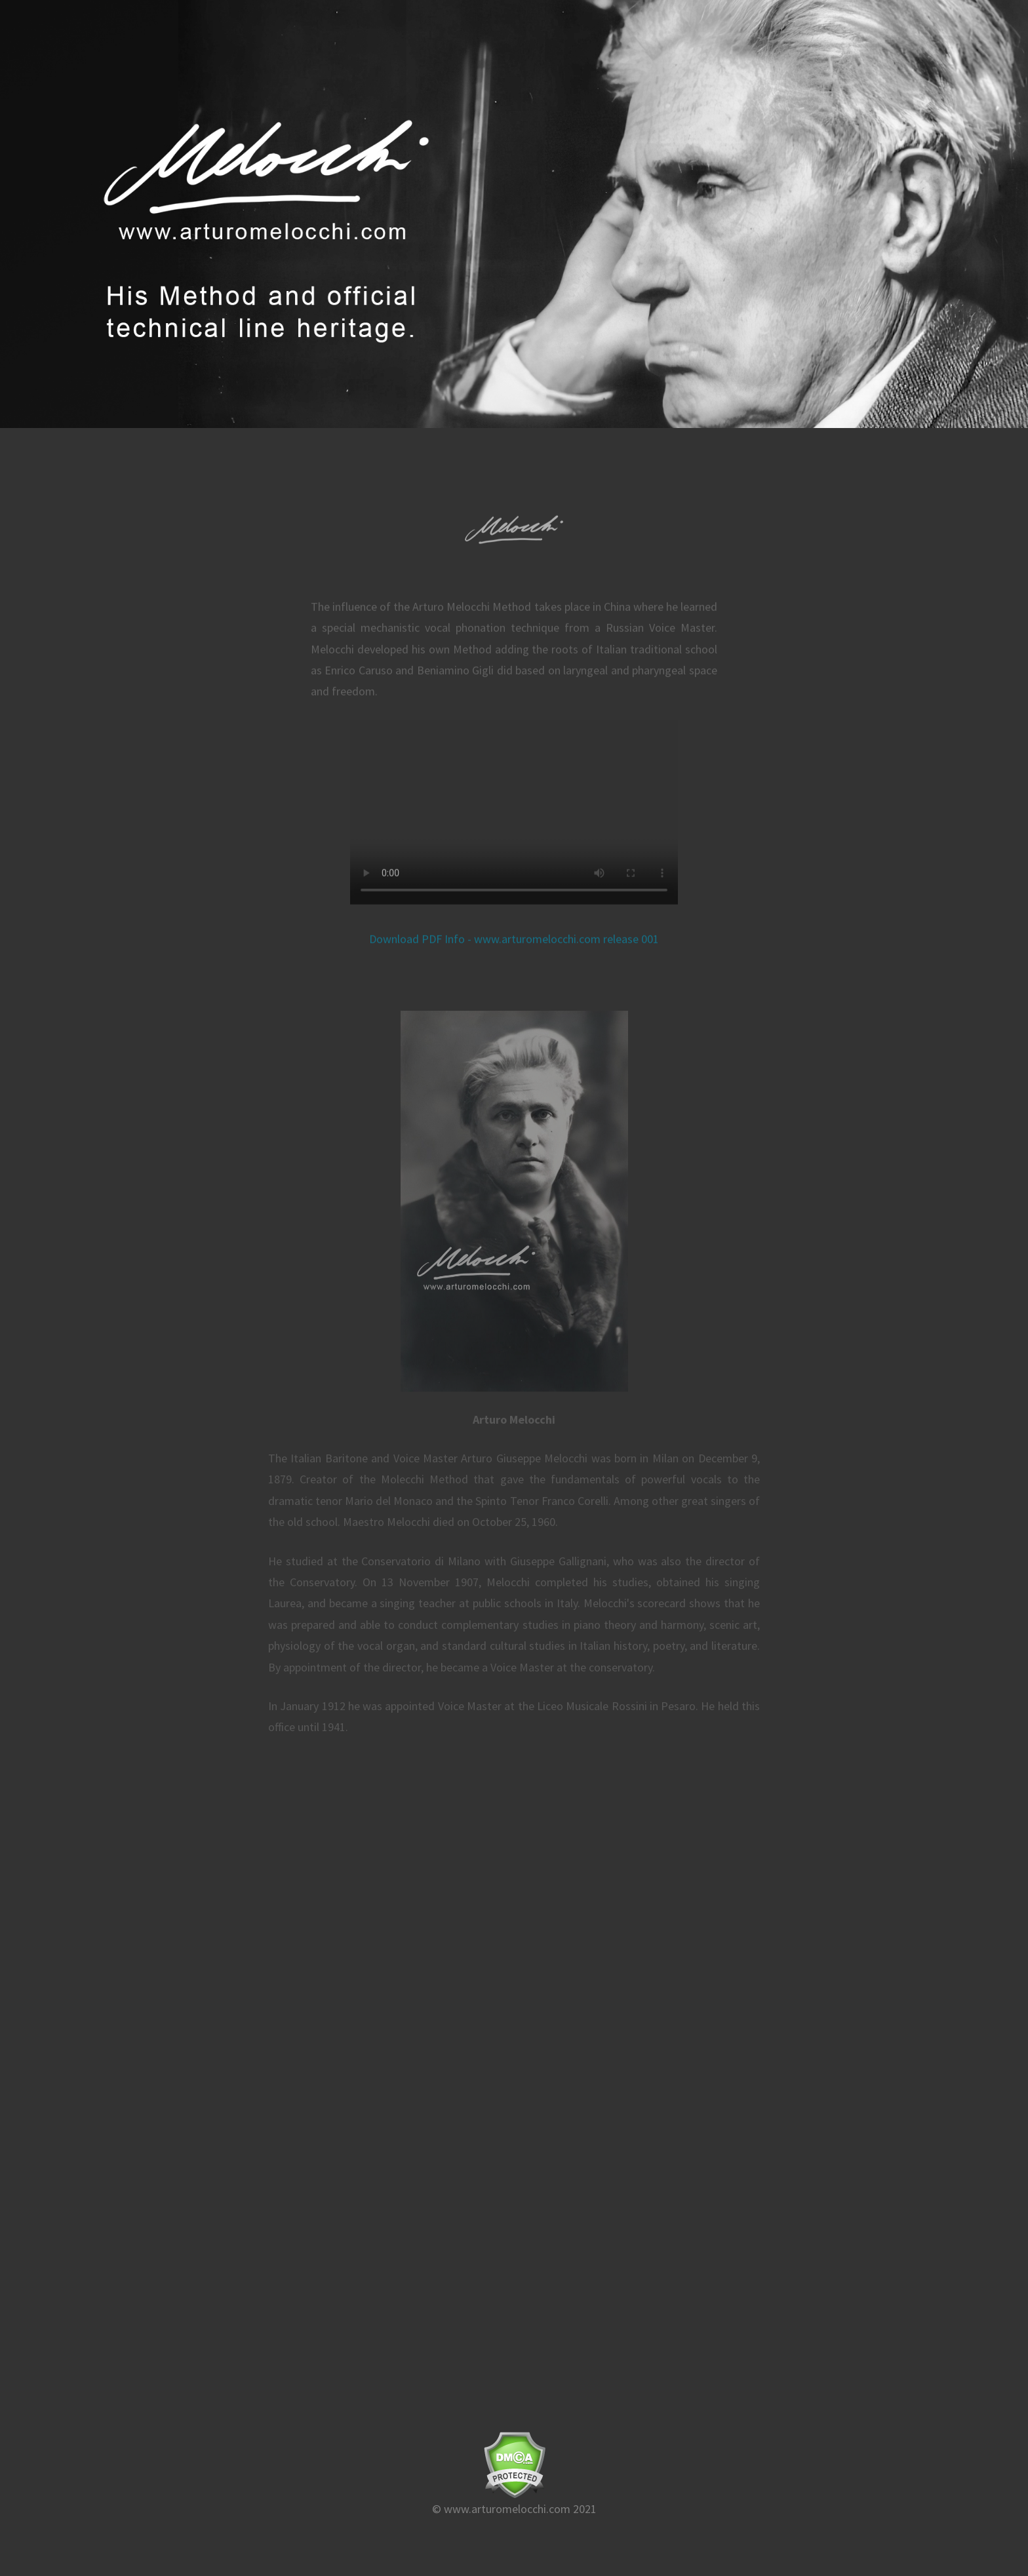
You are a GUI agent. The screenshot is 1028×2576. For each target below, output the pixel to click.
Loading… (514, 2034)
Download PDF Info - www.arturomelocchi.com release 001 (514, 945)
